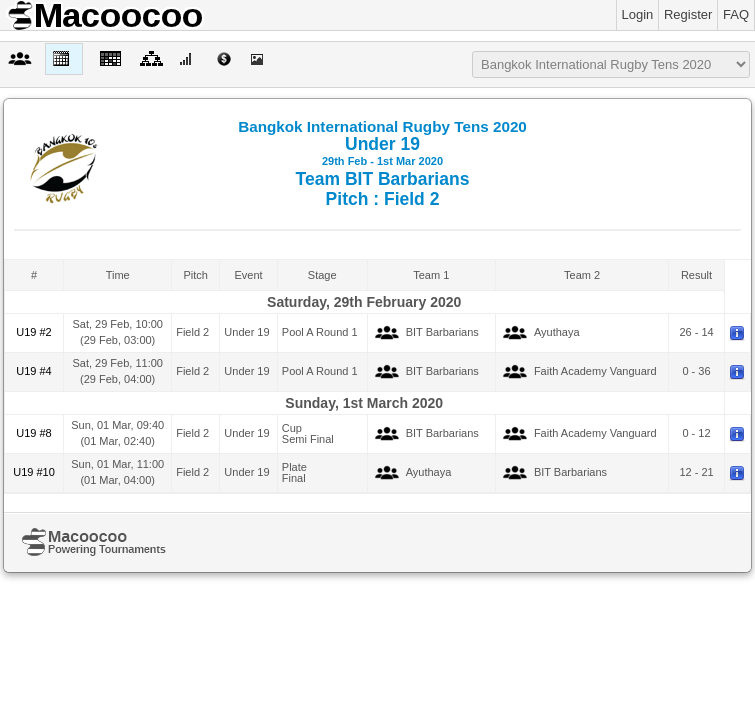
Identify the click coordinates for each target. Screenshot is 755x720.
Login (638, 14)
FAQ (736, 14)
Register (688, 14)
